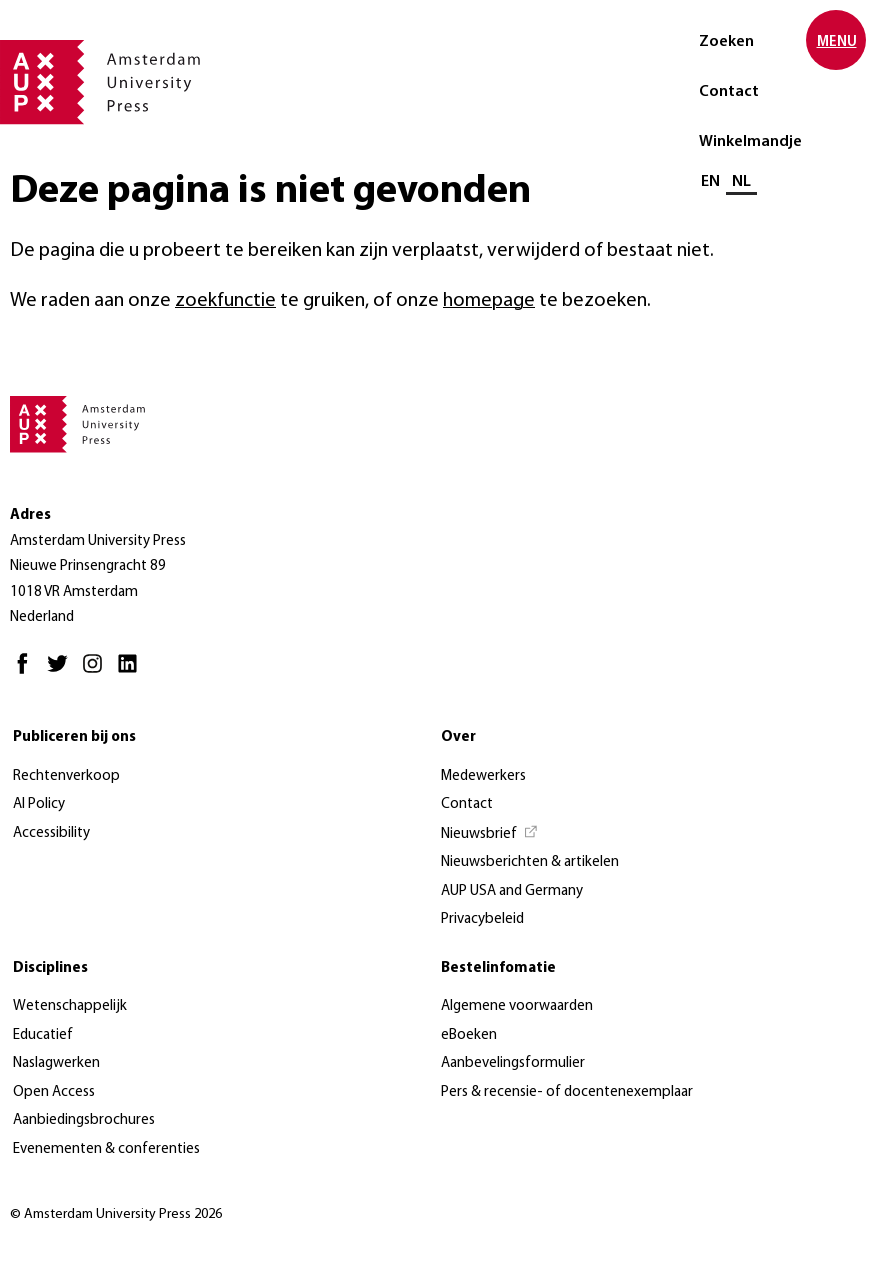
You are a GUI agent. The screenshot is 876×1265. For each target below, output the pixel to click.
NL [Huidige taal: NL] (741, 182)
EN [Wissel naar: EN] (710, 182)
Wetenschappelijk (70, 1006)
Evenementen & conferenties (106, 1149)
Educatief (43, 1035)
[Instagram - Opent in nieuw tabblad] (97, 672)
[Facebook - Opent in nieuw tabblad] (27, 672)
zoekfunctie (225, 301)
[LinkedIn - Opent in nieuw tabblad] (132, 672)
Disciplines (50, 968)
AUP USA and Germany (512, 891)
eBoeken (469, 1035)
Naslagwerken (56, 1063)
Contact (729, 92)
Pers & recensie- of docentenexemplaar (567, 1092)
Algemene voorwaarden (517, 1006)
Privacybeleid (482, 919)
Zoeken (726, 42)
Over (458, 737)
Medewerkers (483, 776)
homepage (489, 301)
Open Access (54, 1092)
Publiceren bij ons (74, 737)
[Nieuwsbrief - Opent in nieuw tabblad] (490, 835)
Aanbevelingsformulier (513, 1063)
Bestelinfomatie (498, 968)
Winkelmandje (750, 142)
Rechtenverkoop (66, 776)
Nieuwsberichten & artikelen (530, 862)
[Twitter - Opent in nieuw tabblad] (62, 672)
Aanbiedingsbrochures (84, 1120)
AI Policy (39, 804)
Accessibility (51, 833)
